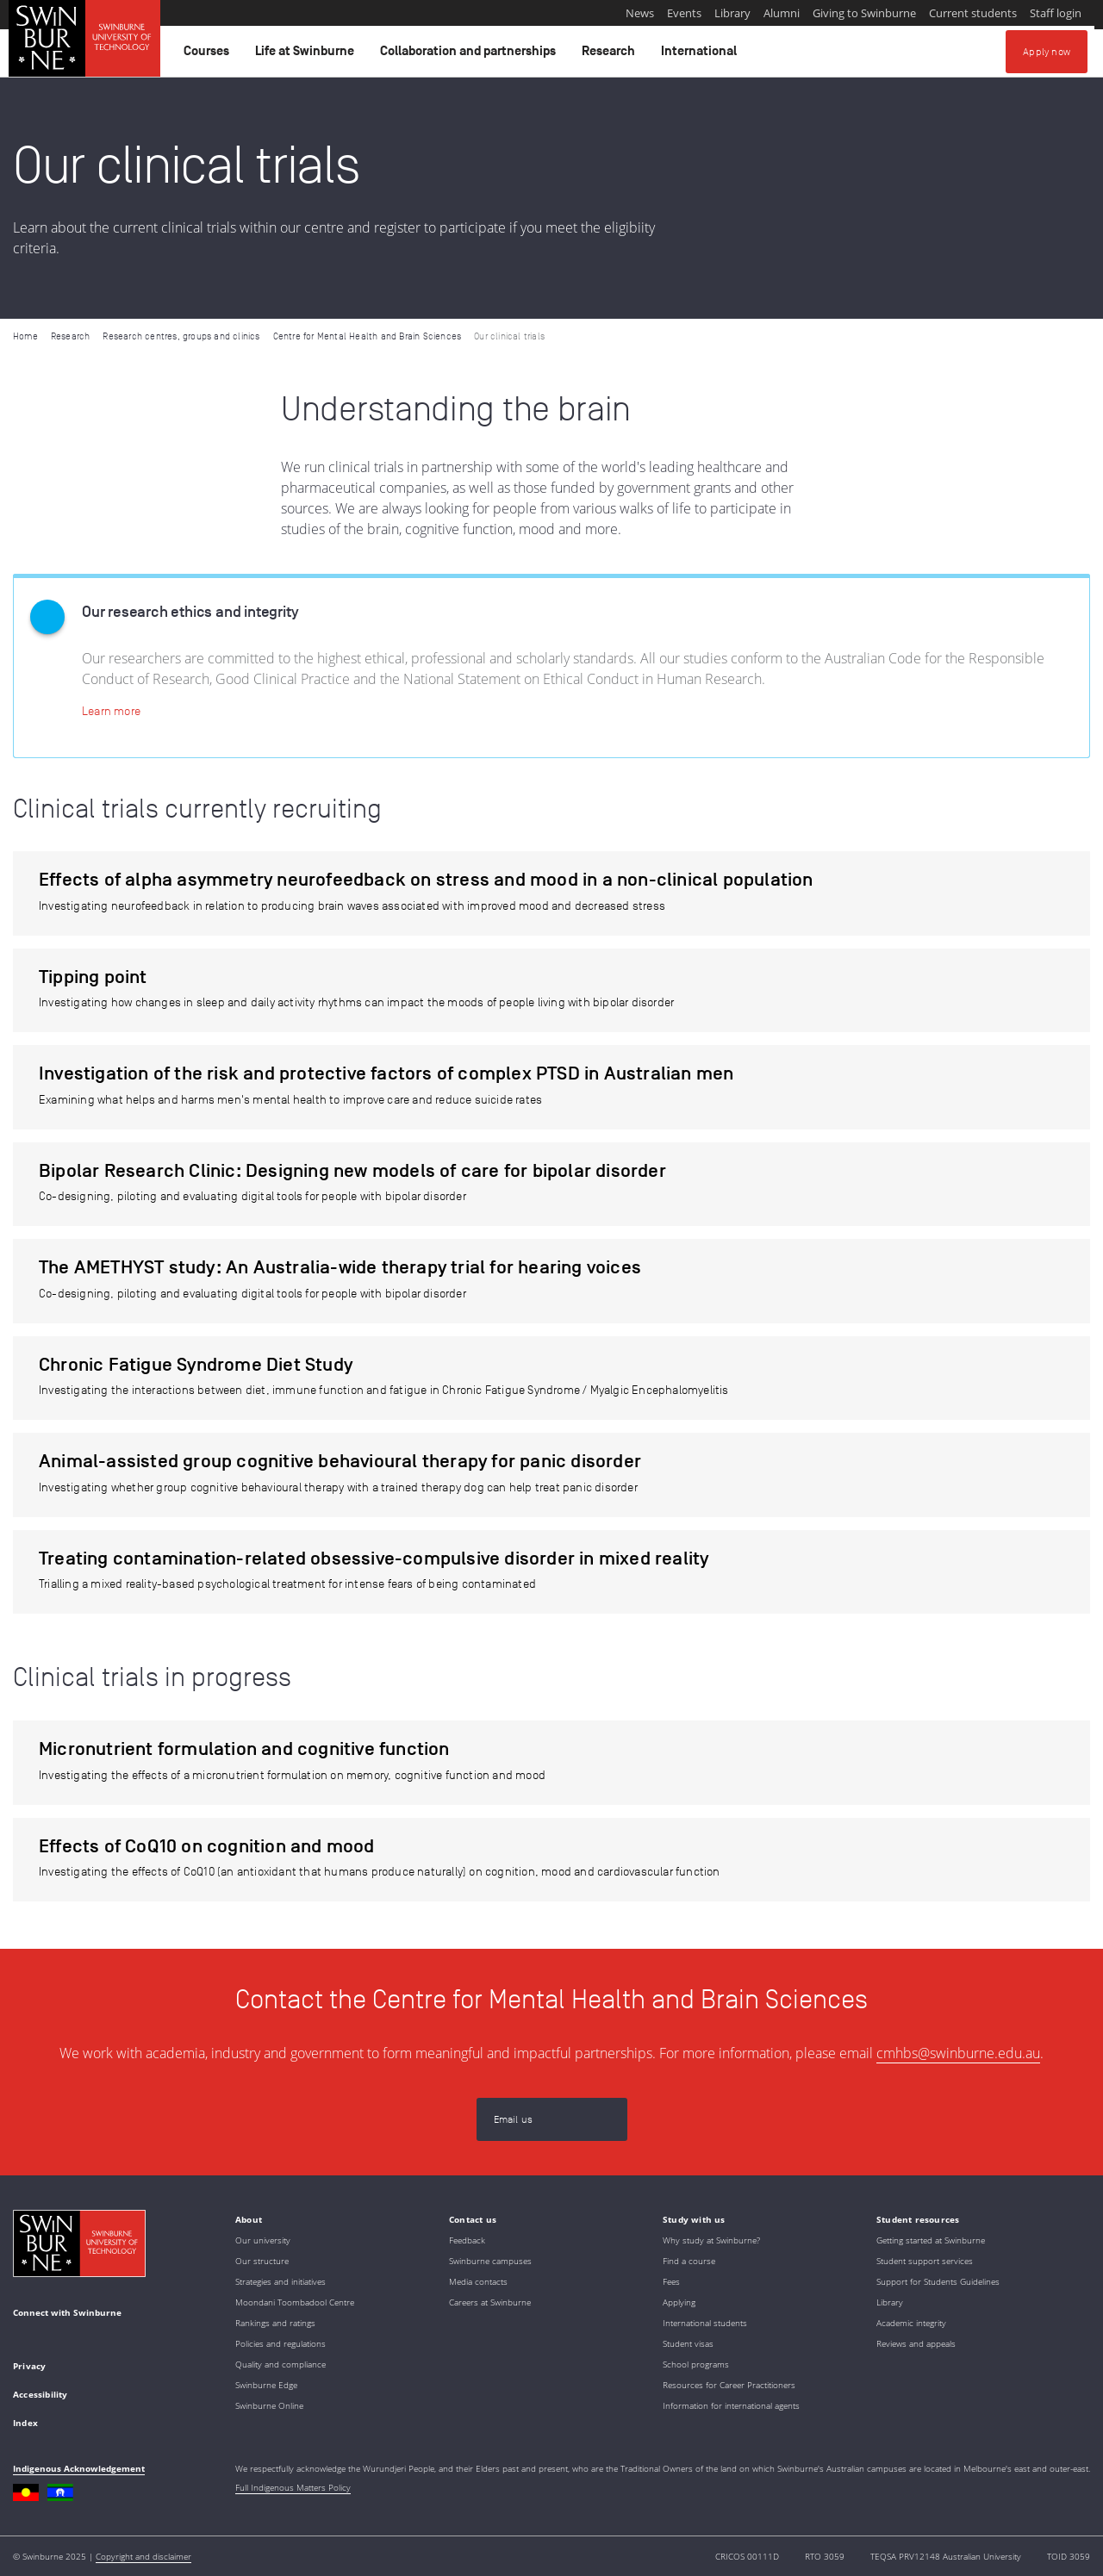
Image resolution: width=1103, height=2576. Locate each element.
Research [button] (611, 55)
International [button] (701, 55)
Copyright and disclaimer (143, 2556)
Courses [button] (209, 55)
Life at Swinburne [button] (307, 55)
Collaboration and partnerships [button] (470, 55)
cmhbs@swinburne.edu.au (958, 2053)
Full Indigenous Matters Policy (293, 2487)
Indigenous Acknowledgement (79, 2468)
